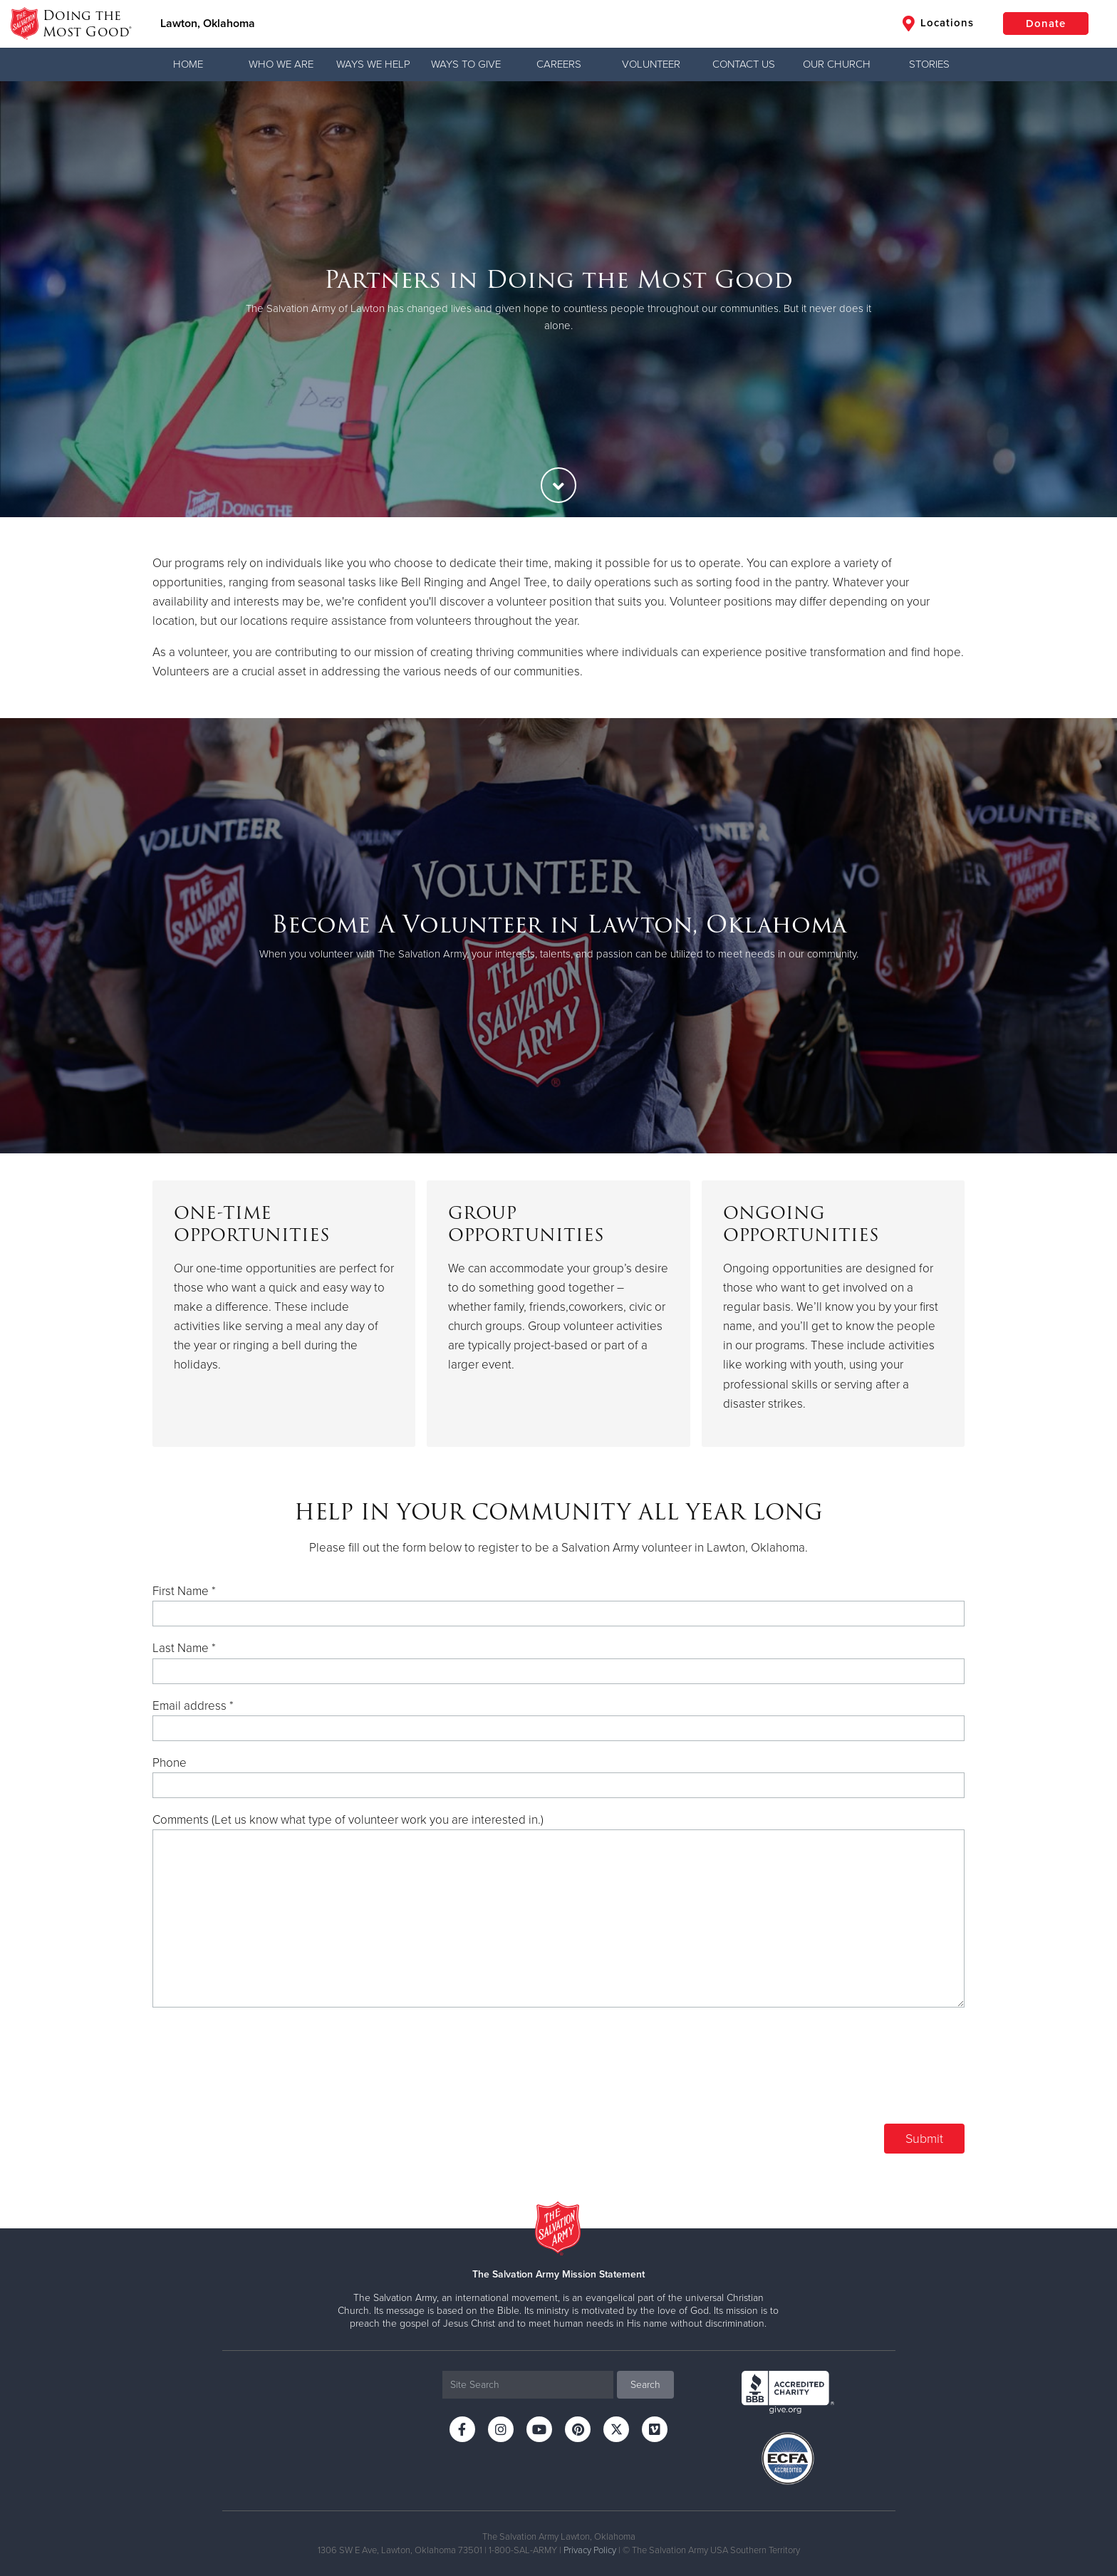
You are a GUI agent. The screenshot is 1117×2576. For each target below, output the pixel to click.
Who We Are (281, 64)
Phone (169, 1762)
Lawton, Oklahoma (207, 23)
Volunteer (651, 64)
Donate (1046, 23)
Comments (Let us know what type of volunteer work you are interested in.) (348, 1819)
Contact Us (743, 64)
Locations (938, 23)
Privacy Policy (589, 2550)
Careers (558, 64)
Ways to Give (466, 64)
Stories (929, 64)
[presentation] (856, 2074)
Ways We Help (373, 64)
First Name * (184, 1591)
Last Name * (184, 1648)
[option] (558, 299)
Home (188, 64)
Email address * (193, 1705)
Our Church (837, 64)
